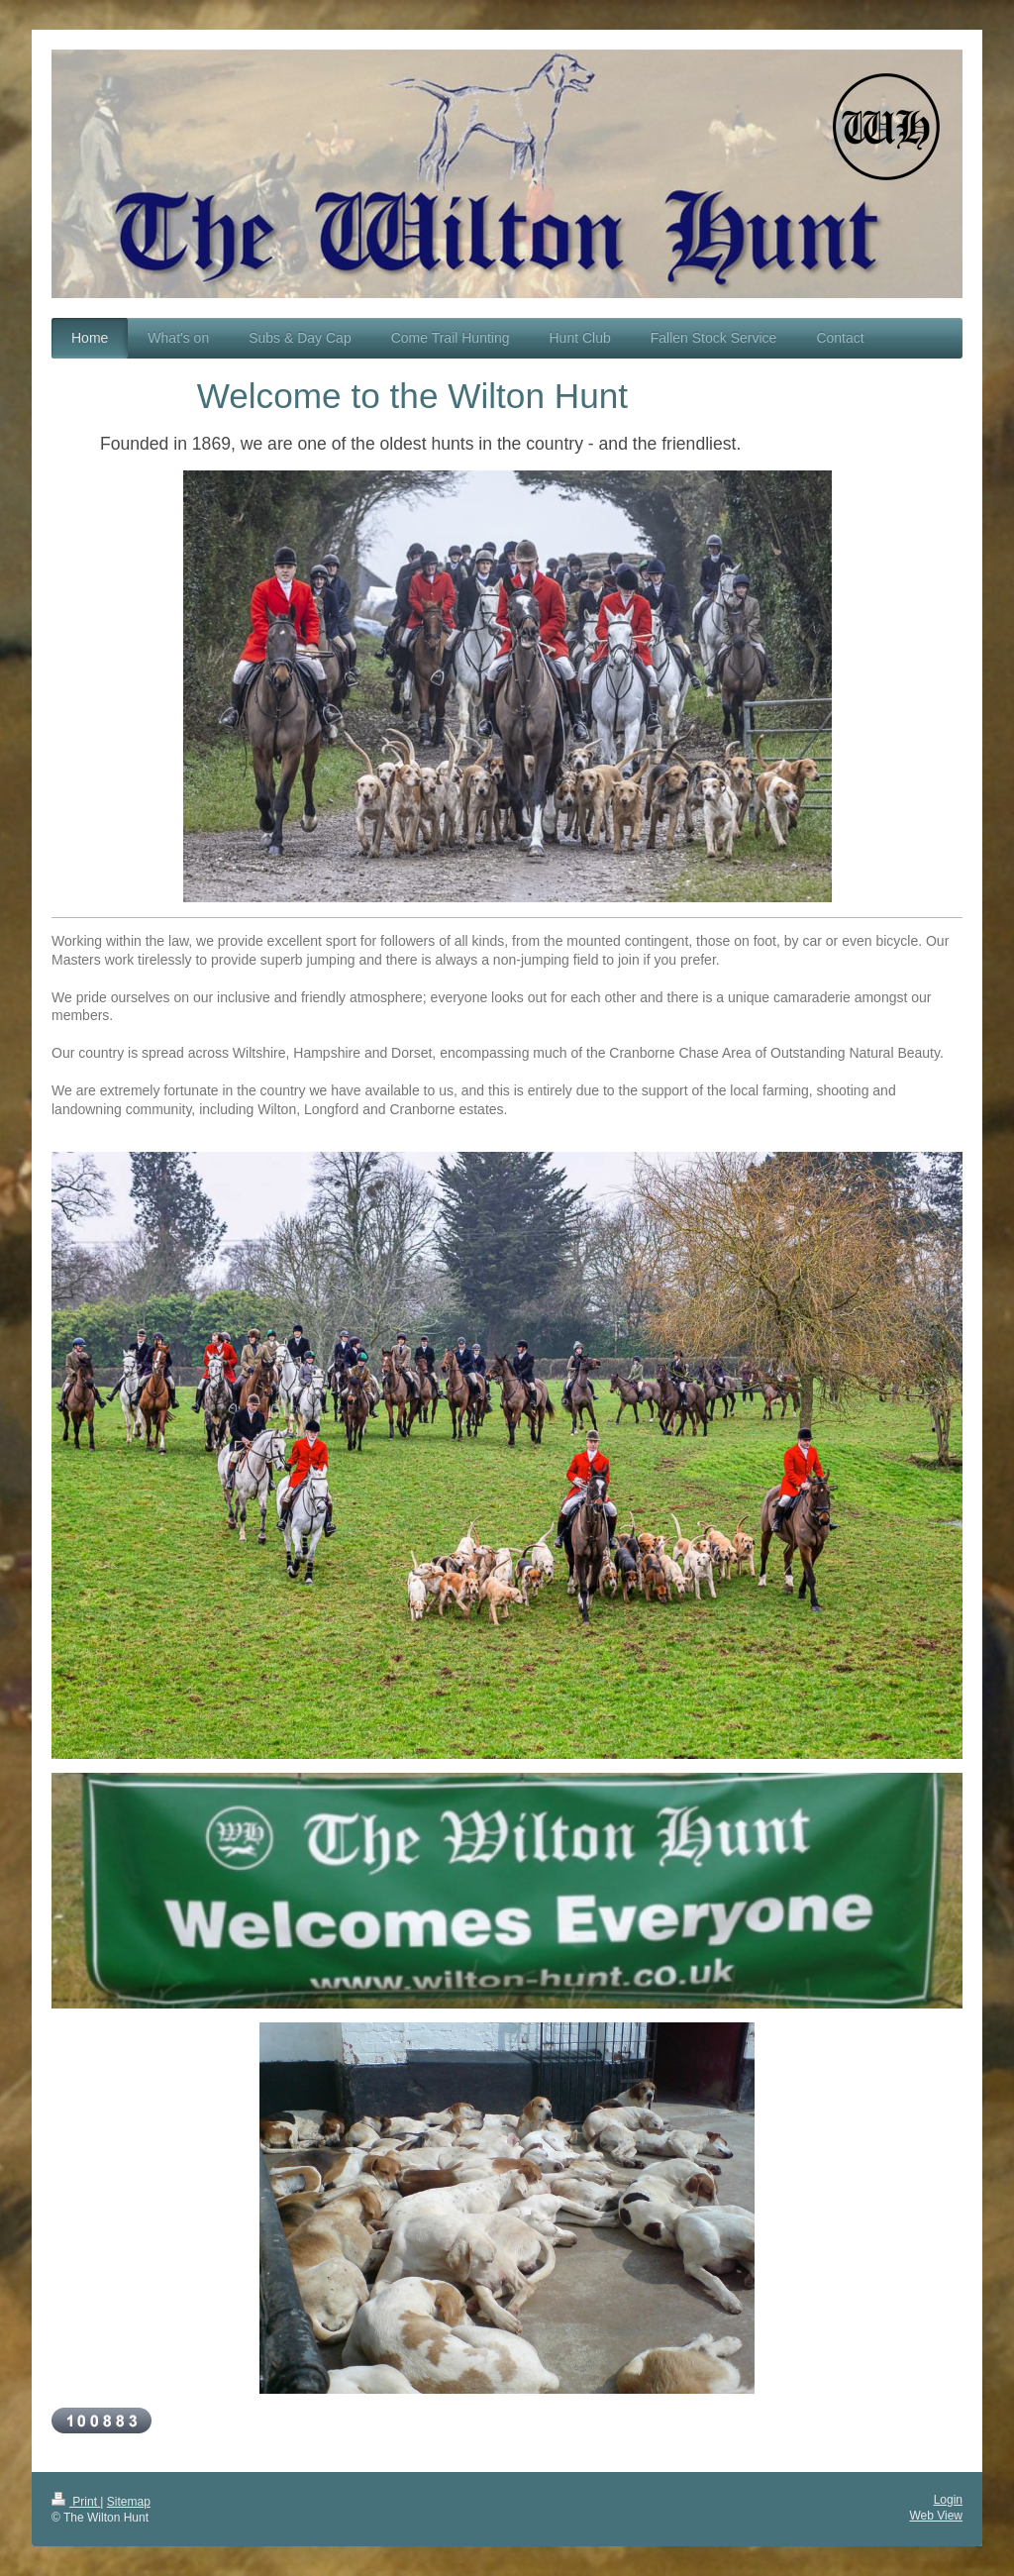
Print (75, 2502)
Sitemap (129, 2502)
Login (948, 2500)
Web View (936, 2516)
